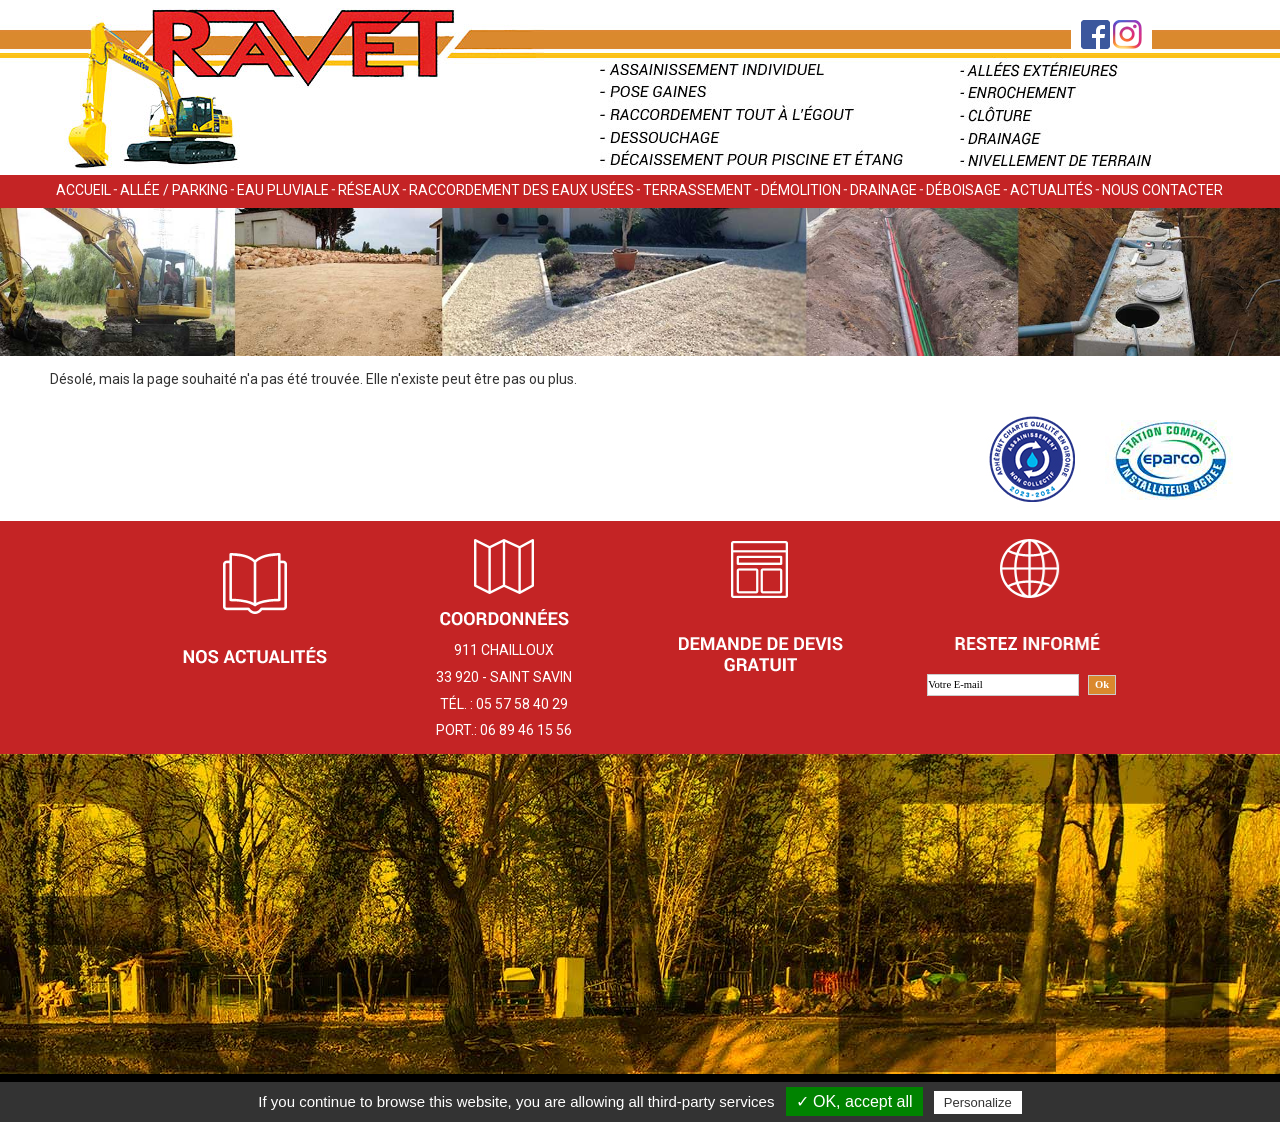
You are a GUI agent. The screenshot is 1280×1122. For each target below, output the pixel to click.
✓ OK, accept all (854, 1101)
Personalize (978, 1102)
